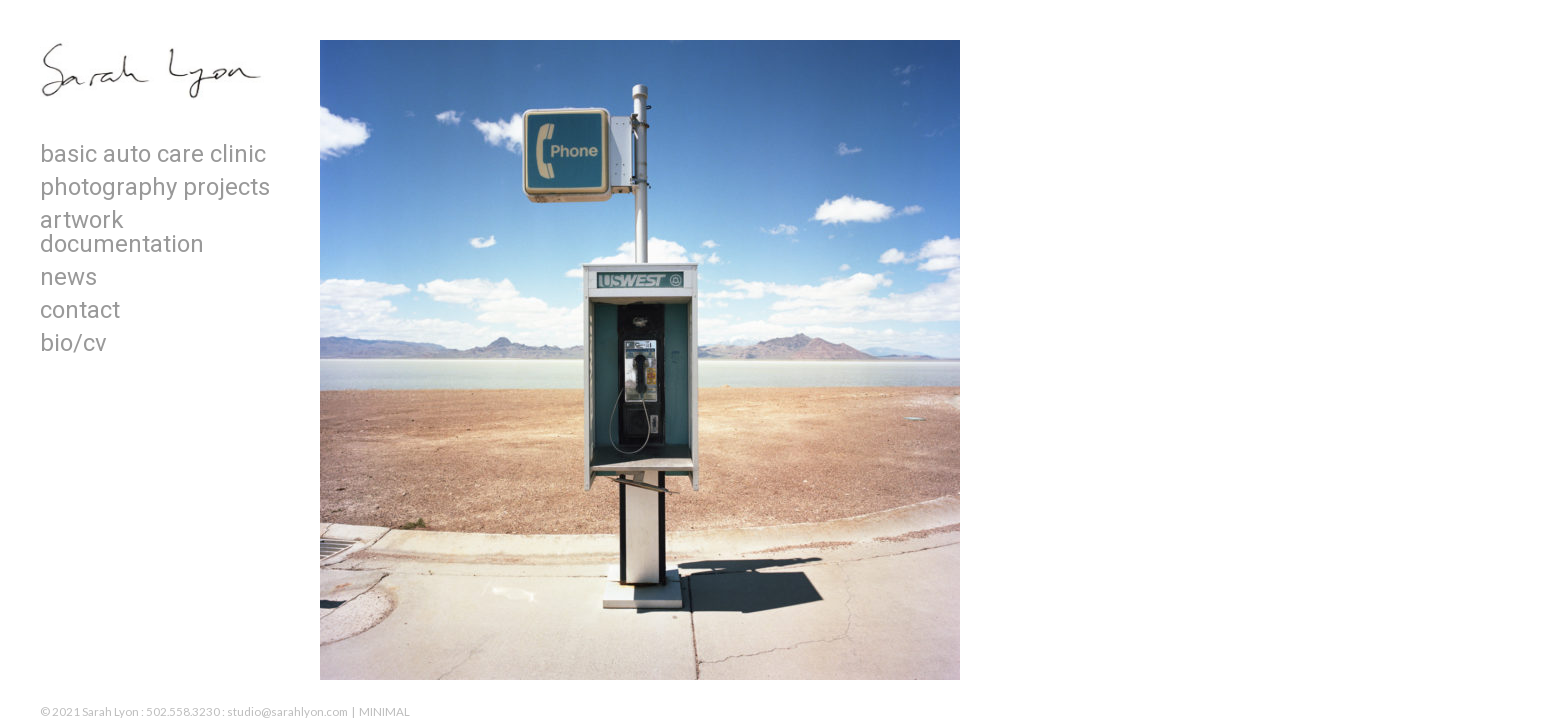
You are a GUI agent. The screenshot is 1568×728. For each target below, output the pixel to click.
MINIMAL (384, 711)
